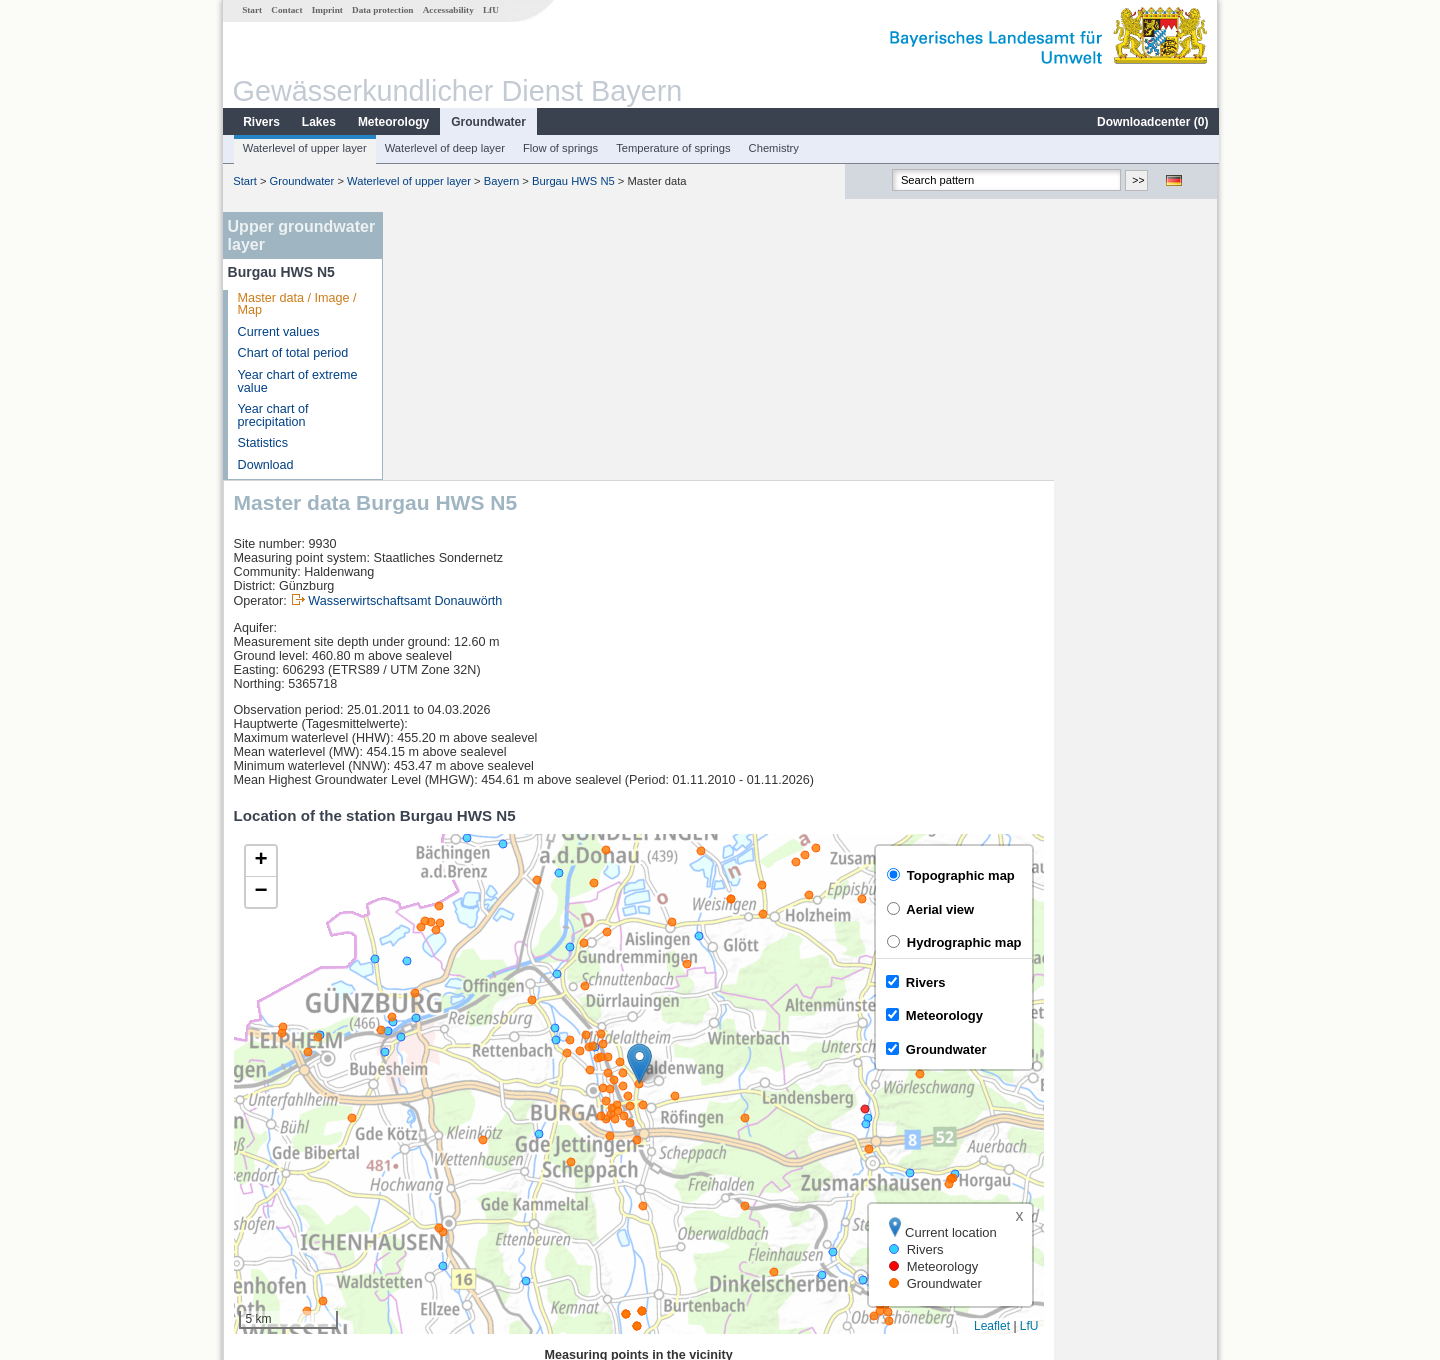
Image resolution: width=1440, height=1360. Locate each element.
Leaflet (1156, 1058)
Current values (278, 332)
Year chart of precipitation (272, 415)
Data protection (381, 10)
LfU (490, 10)
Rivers (260, 122)
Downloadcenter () (1151, 122)
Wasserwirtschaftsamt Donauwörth (569, 333)
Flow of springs (559, 148)
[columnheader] (536, 1110)
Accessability (447, 10)
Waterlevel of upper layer (304, 148)
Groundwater (487, 122)
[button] (803, 795)
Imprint (326, 10)
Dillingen (435, 1154)
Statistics (262, 443)
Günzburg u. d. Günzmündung (495, 1132)
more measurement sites (492, 1220)
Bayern (500, 181)
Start (251, 10)
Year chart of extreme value (297, 381)
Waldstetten (444, 1198)
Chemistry (773, 148)
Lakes (318, 122)
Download (265, 465)
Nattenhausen (450, 1176)
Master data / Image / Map (296, 304)
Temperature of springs (672, 148)
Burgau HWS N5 (572, 181)
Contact (285, 10)
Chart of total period (292, 353)
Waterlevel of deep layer (444, 148)
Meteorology (392, 122)
